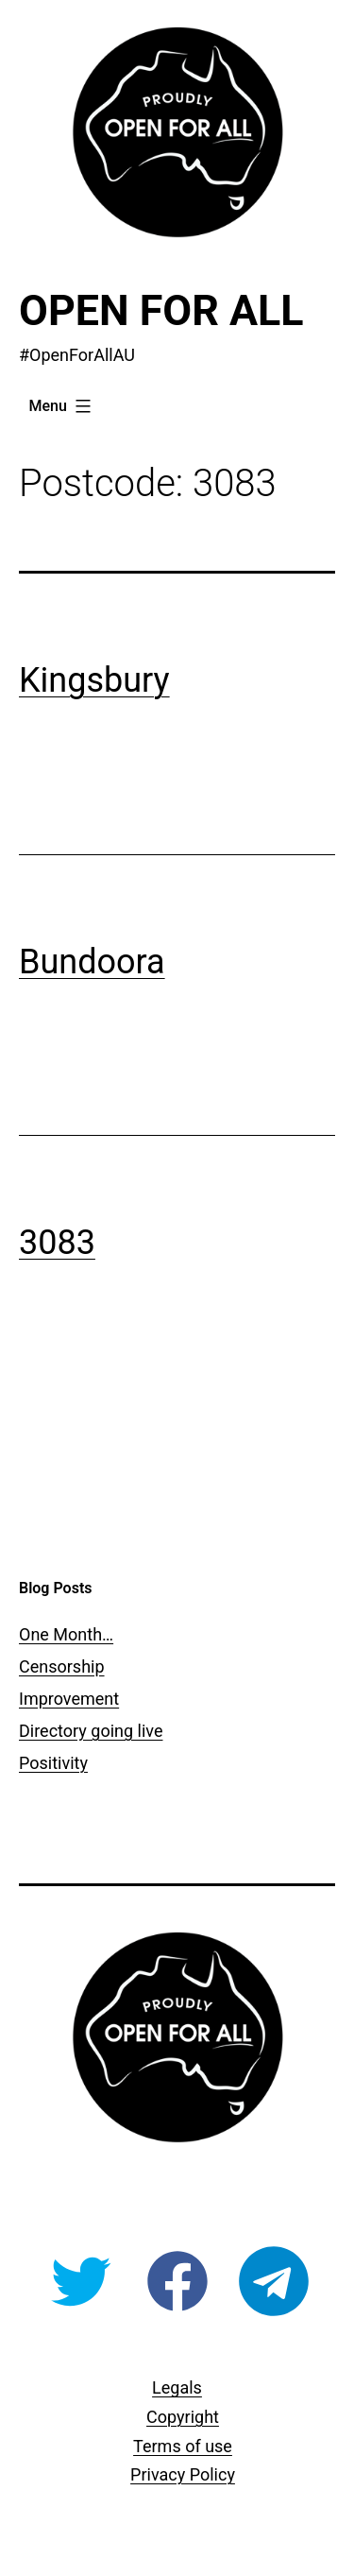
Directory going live (90, 1731)
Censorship (62, 1666)
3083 (57, 1242)
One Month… (66, 1634)
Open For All (161, 310)
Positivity (53, 1763)
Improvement (69, 1699)
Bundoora (92, 962)
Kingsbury (94, 680)
